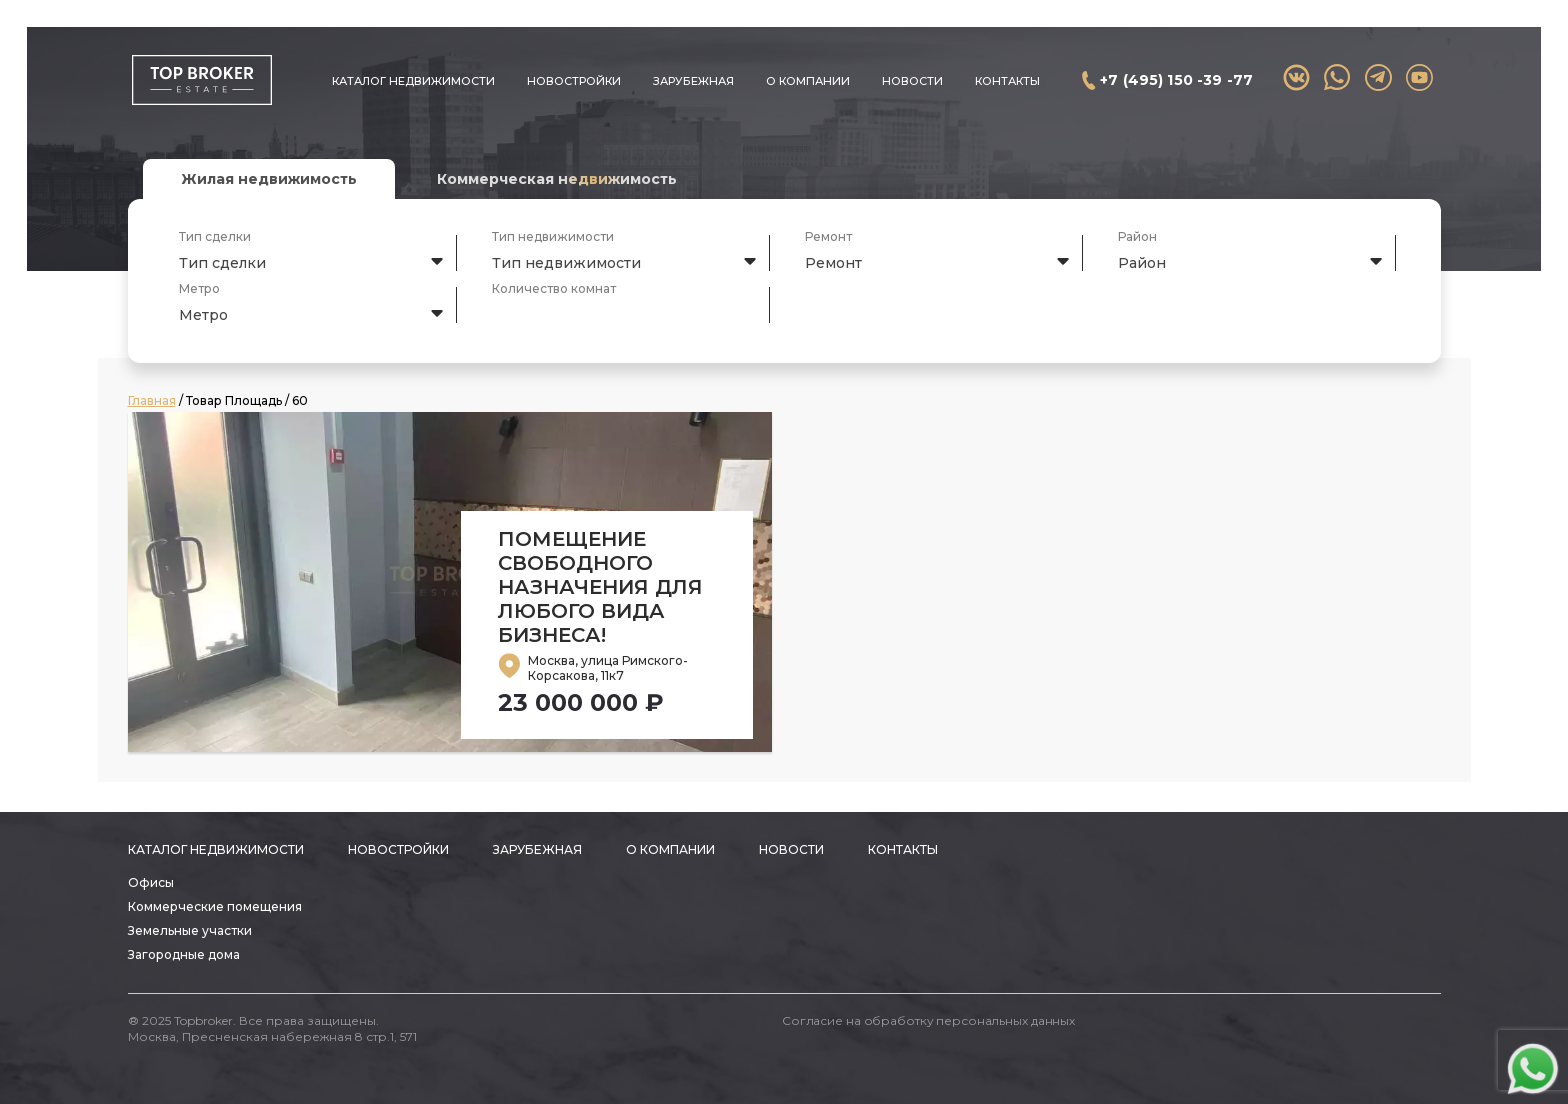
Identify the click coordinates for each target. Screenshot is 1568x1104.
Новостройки (574, 81)
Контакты (1007, 81)
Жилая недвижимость (269, 179)
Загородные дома (184, 954)
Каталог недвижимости (413, 81)
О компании (808, 81)
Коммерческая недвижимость (557, 179)
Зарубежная (693, 81)
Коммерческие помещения (215, 906)
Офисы (151, 882)
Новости (912, 81)
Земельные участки (190, 930)
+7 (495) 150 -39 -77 (1176, 80)
